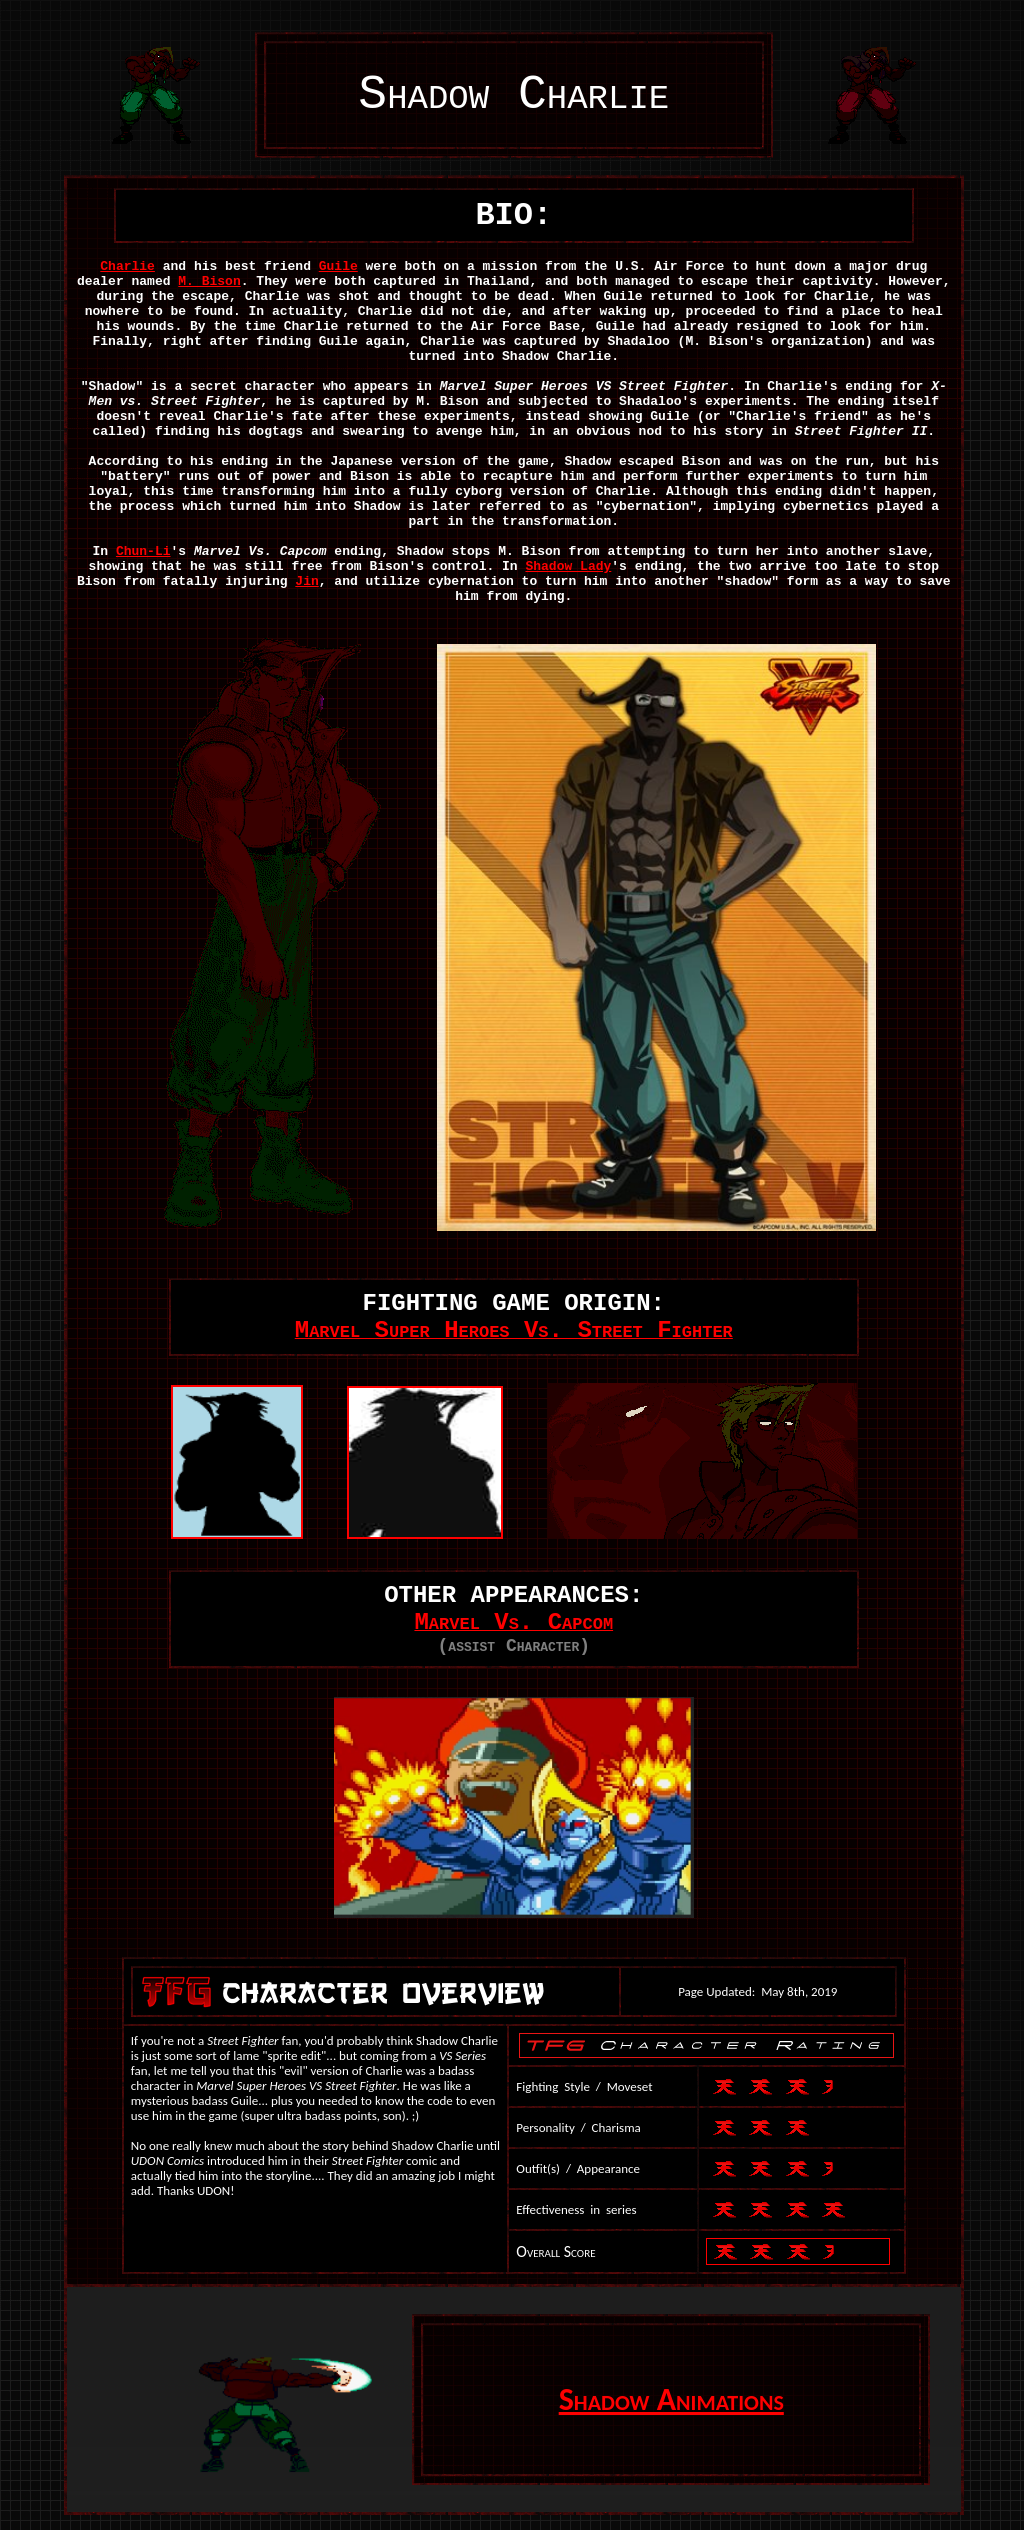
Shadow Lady (568, 566)
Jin (306, 581)
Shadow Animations (671, 2399)
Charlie (127, 266)
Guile (338, 266)
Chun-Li (143, 551)
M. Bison (209, 281)
